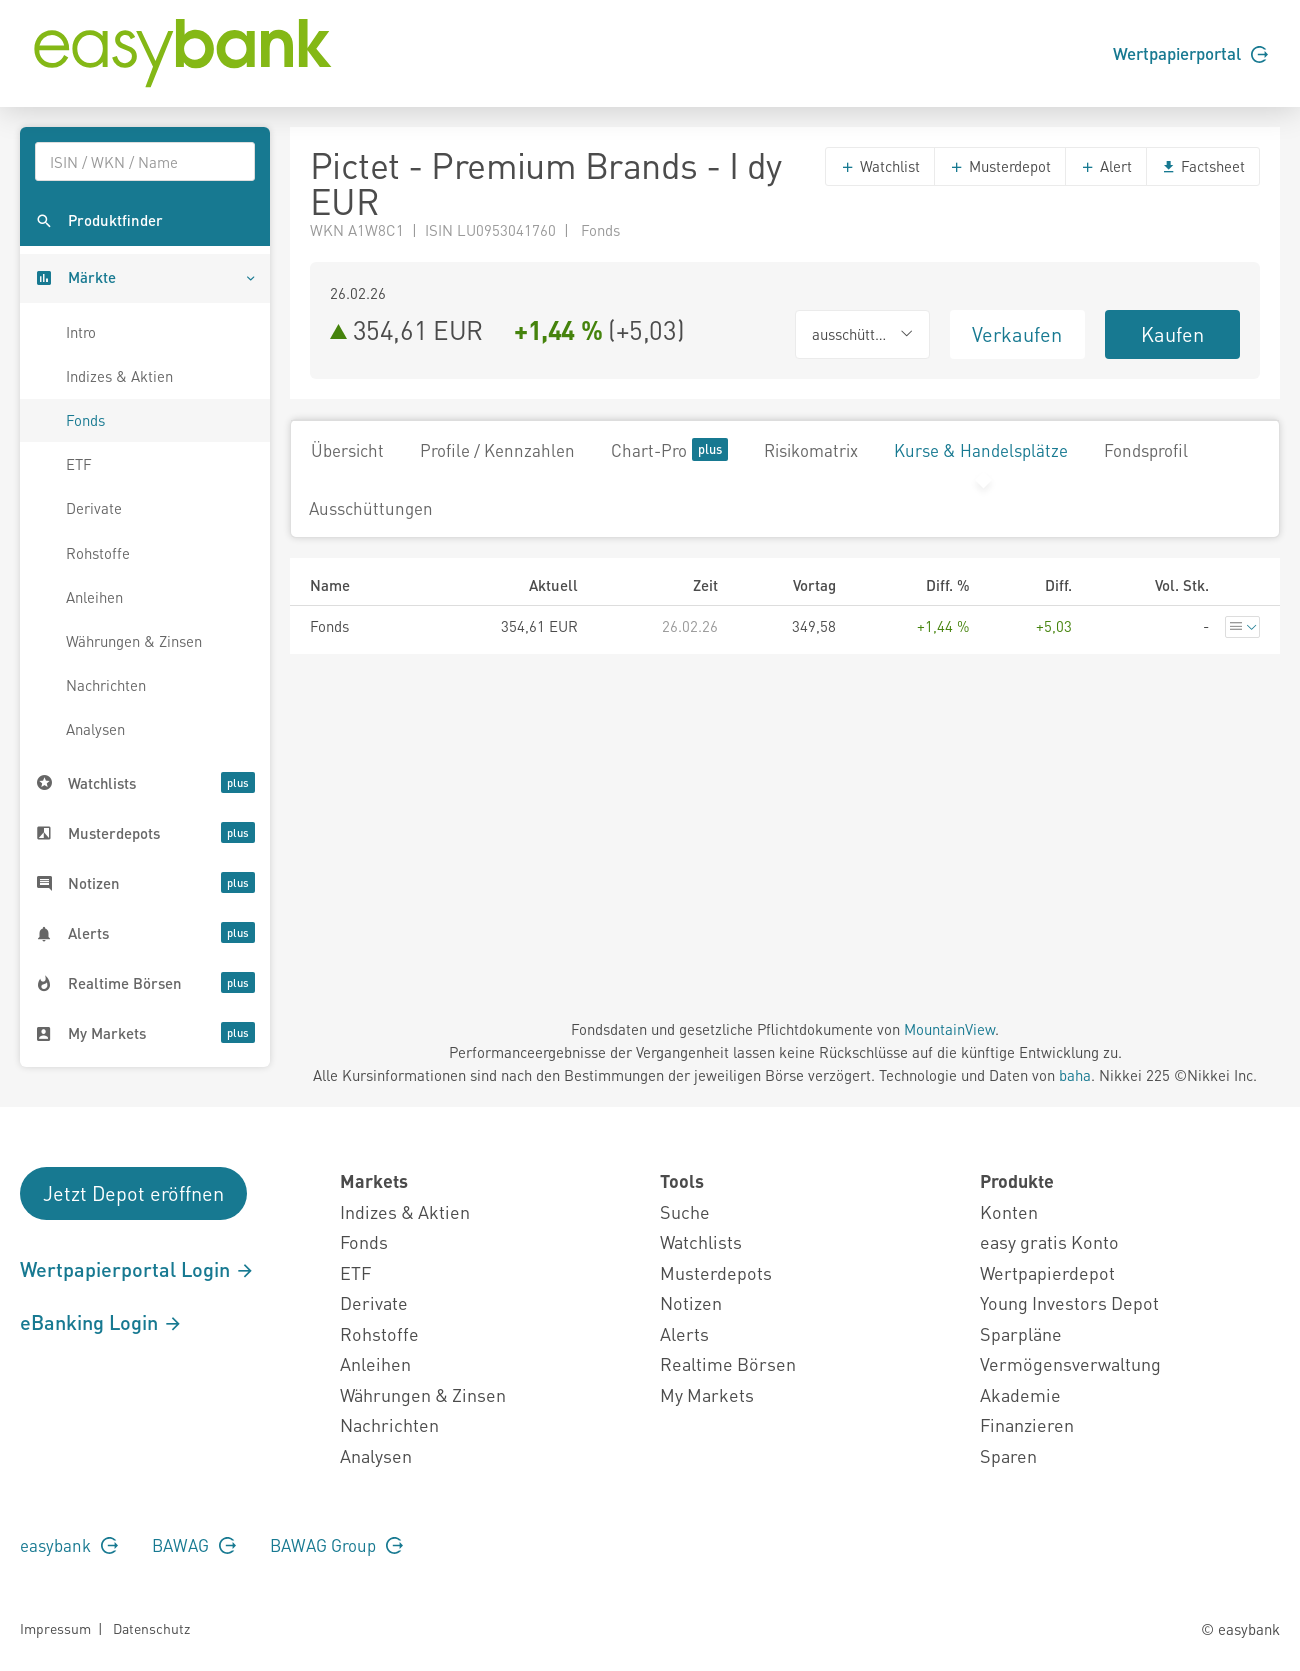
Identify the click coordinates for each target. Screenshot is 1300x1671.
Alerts (684, 1333)
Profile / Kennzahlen (497, 450)
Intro (81, 332)
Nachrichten (106, 685)
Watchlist (880, 166)
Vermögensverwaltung (1070, 1363)
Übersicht (347, 450)
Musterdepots (716, 1272)
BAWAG (194, 1545)
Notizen (691, 1302)
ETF (79, 464)
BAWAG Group (336, 1545)
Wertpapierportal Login (137, 1269)
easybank (69, 1545)
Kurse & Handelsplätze (981, 450)
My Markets (707, 1394)
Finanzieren (1027, 1424)
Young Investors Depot (1069, 1302)
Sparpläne (1021, 1333)
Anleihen (94, 597)
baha (1075, 1075)
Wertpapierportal (1190, 53)
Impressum (55, 1628)
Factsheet (1203, 166)
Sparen (1008, 1455)
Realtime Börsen (728, 1363)
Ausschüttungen (371, 508)
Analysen (95, 729)
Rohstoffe (98, 553)
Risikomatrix (811, 450)
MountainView (949, 1029)
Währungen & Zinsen (134, 641)
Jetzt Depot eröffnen (133, 1193)
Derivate (94, 508)
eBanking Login (101, 1322)
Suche (685, 1211)
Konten (1009, 1211)
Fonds (85, 420)
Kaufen (1172, 334)
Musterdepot (1000, 166)
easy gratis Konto (1049, 1241)
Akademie (1020, 1394)
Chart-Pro (669, 449)
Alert (1106, 166)
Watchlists (701, 1241)
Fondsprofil (1146, 450)
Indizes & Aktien (119, 376)
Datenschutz (151, 1628)
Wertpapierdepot (1047, 1272)
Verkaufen (1017, 334)
